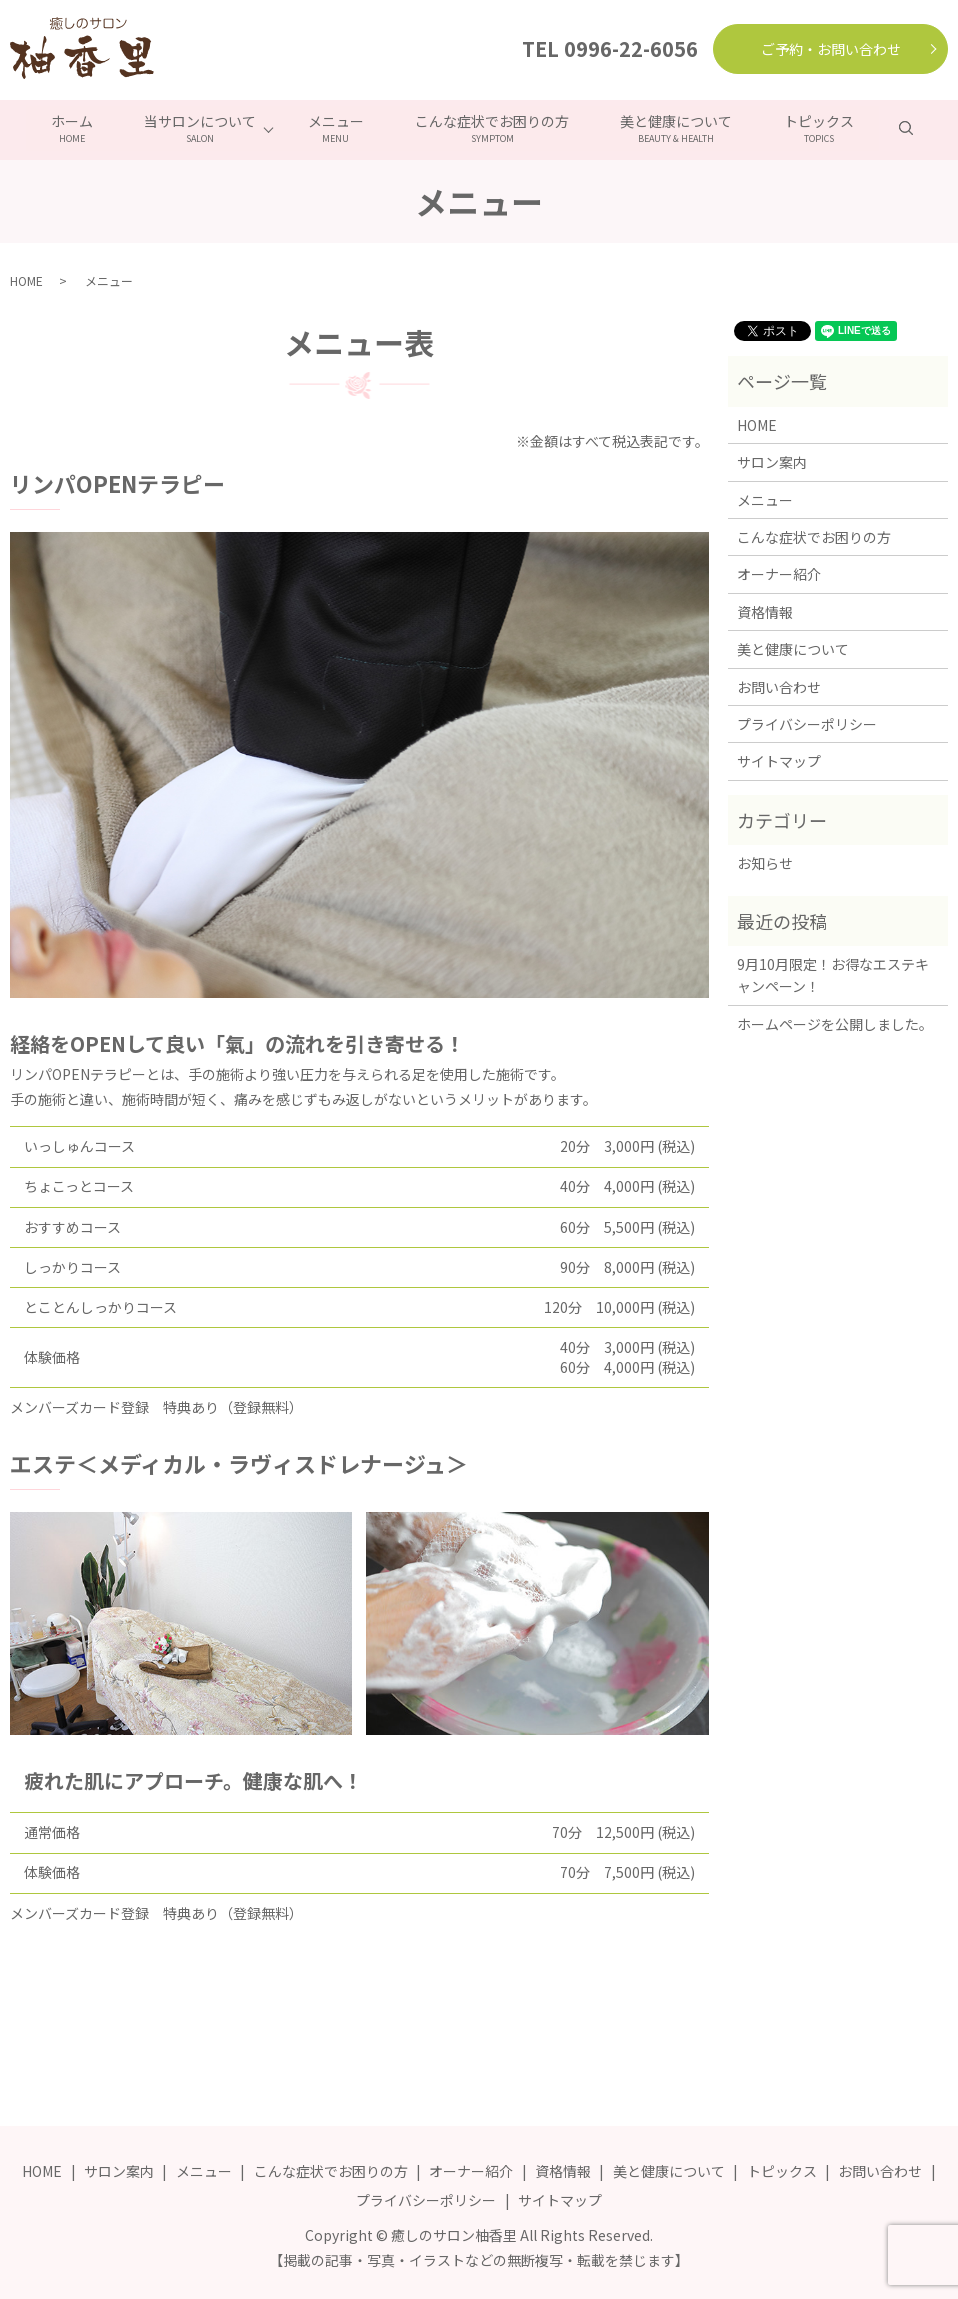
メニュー (335, 127)
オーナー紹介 (779, 573)
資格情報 (765, 610)
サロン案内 (772, 461)
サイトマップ (779, 760)
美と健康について (679, 127)
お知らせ (765, 862)
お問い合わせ (779, 685)
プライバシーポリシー (807, 722)
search (925, 127)
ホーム (67, 127)
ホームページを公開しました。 (835, 1022)
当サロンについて (198, 127)
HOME (26, 278)
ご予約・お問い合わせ (831, 49)
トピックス (823, 127)
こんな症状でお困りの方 (493, 127)
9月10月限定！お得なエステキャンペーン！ (833, 973)
